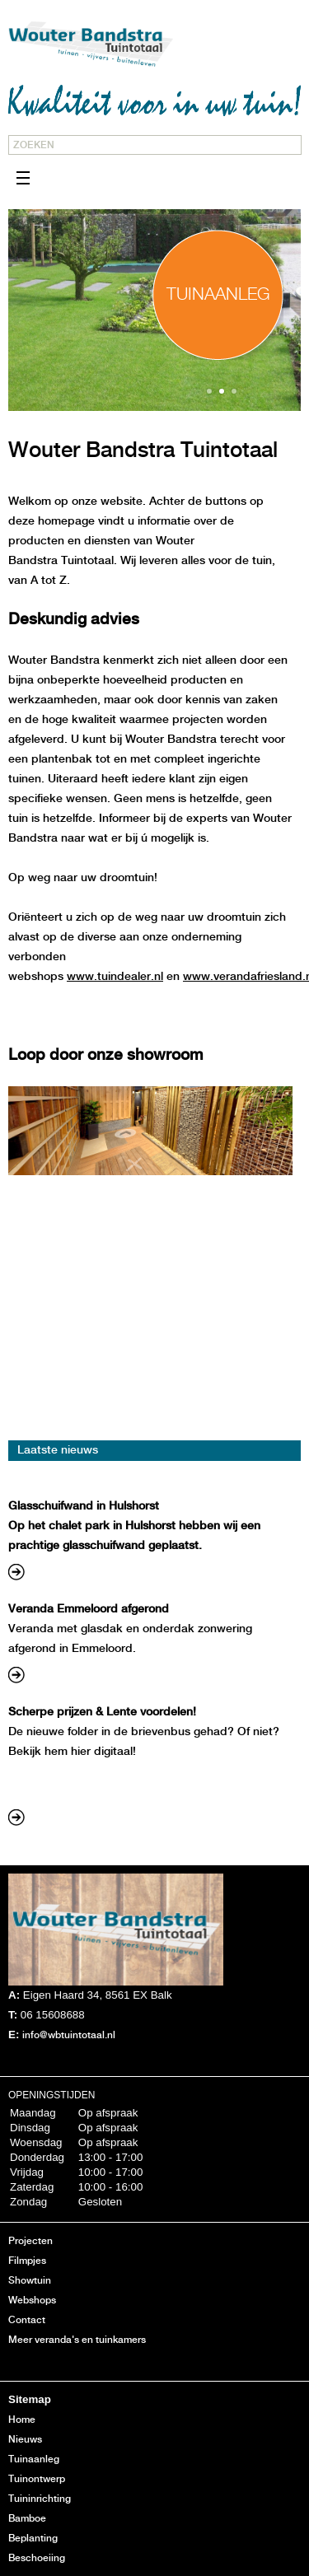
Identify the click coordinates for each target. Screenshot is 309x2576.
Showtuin (29, 2280)
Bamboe (27, 2518)
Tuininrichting (39, 2499)
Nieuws (25, 2439)
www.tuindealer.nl (115, 976)
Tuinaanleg (33, 2459)
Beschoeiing (36, 2558)
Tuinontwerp (36, 2479)
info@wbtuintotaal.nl (68, 2035)
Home (21, 2420)
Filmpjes (27, 2261)
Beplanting (33, 2538)
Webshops (32, 2300)
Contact (26, 2320)
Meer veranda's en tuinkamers (77, 2340)
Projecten (30, 2241)
